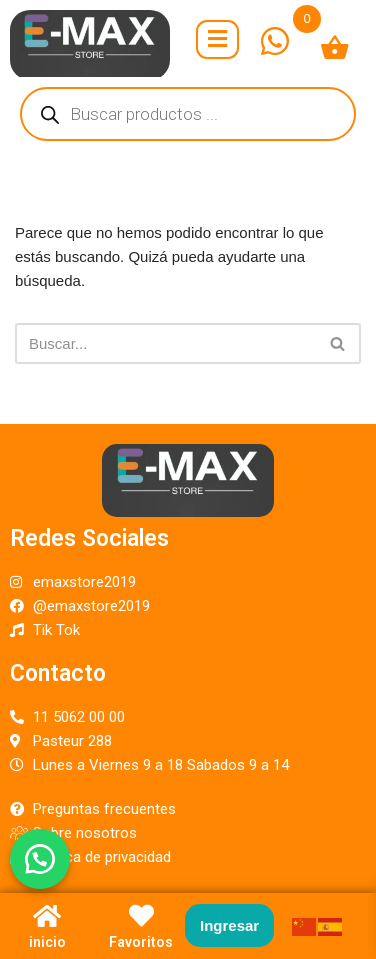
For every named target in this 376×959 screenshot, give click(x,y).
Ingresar (229, 925)
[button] (40, 859)
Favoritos (141, 942)
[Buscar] (165, 343)
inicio (47, 942)
